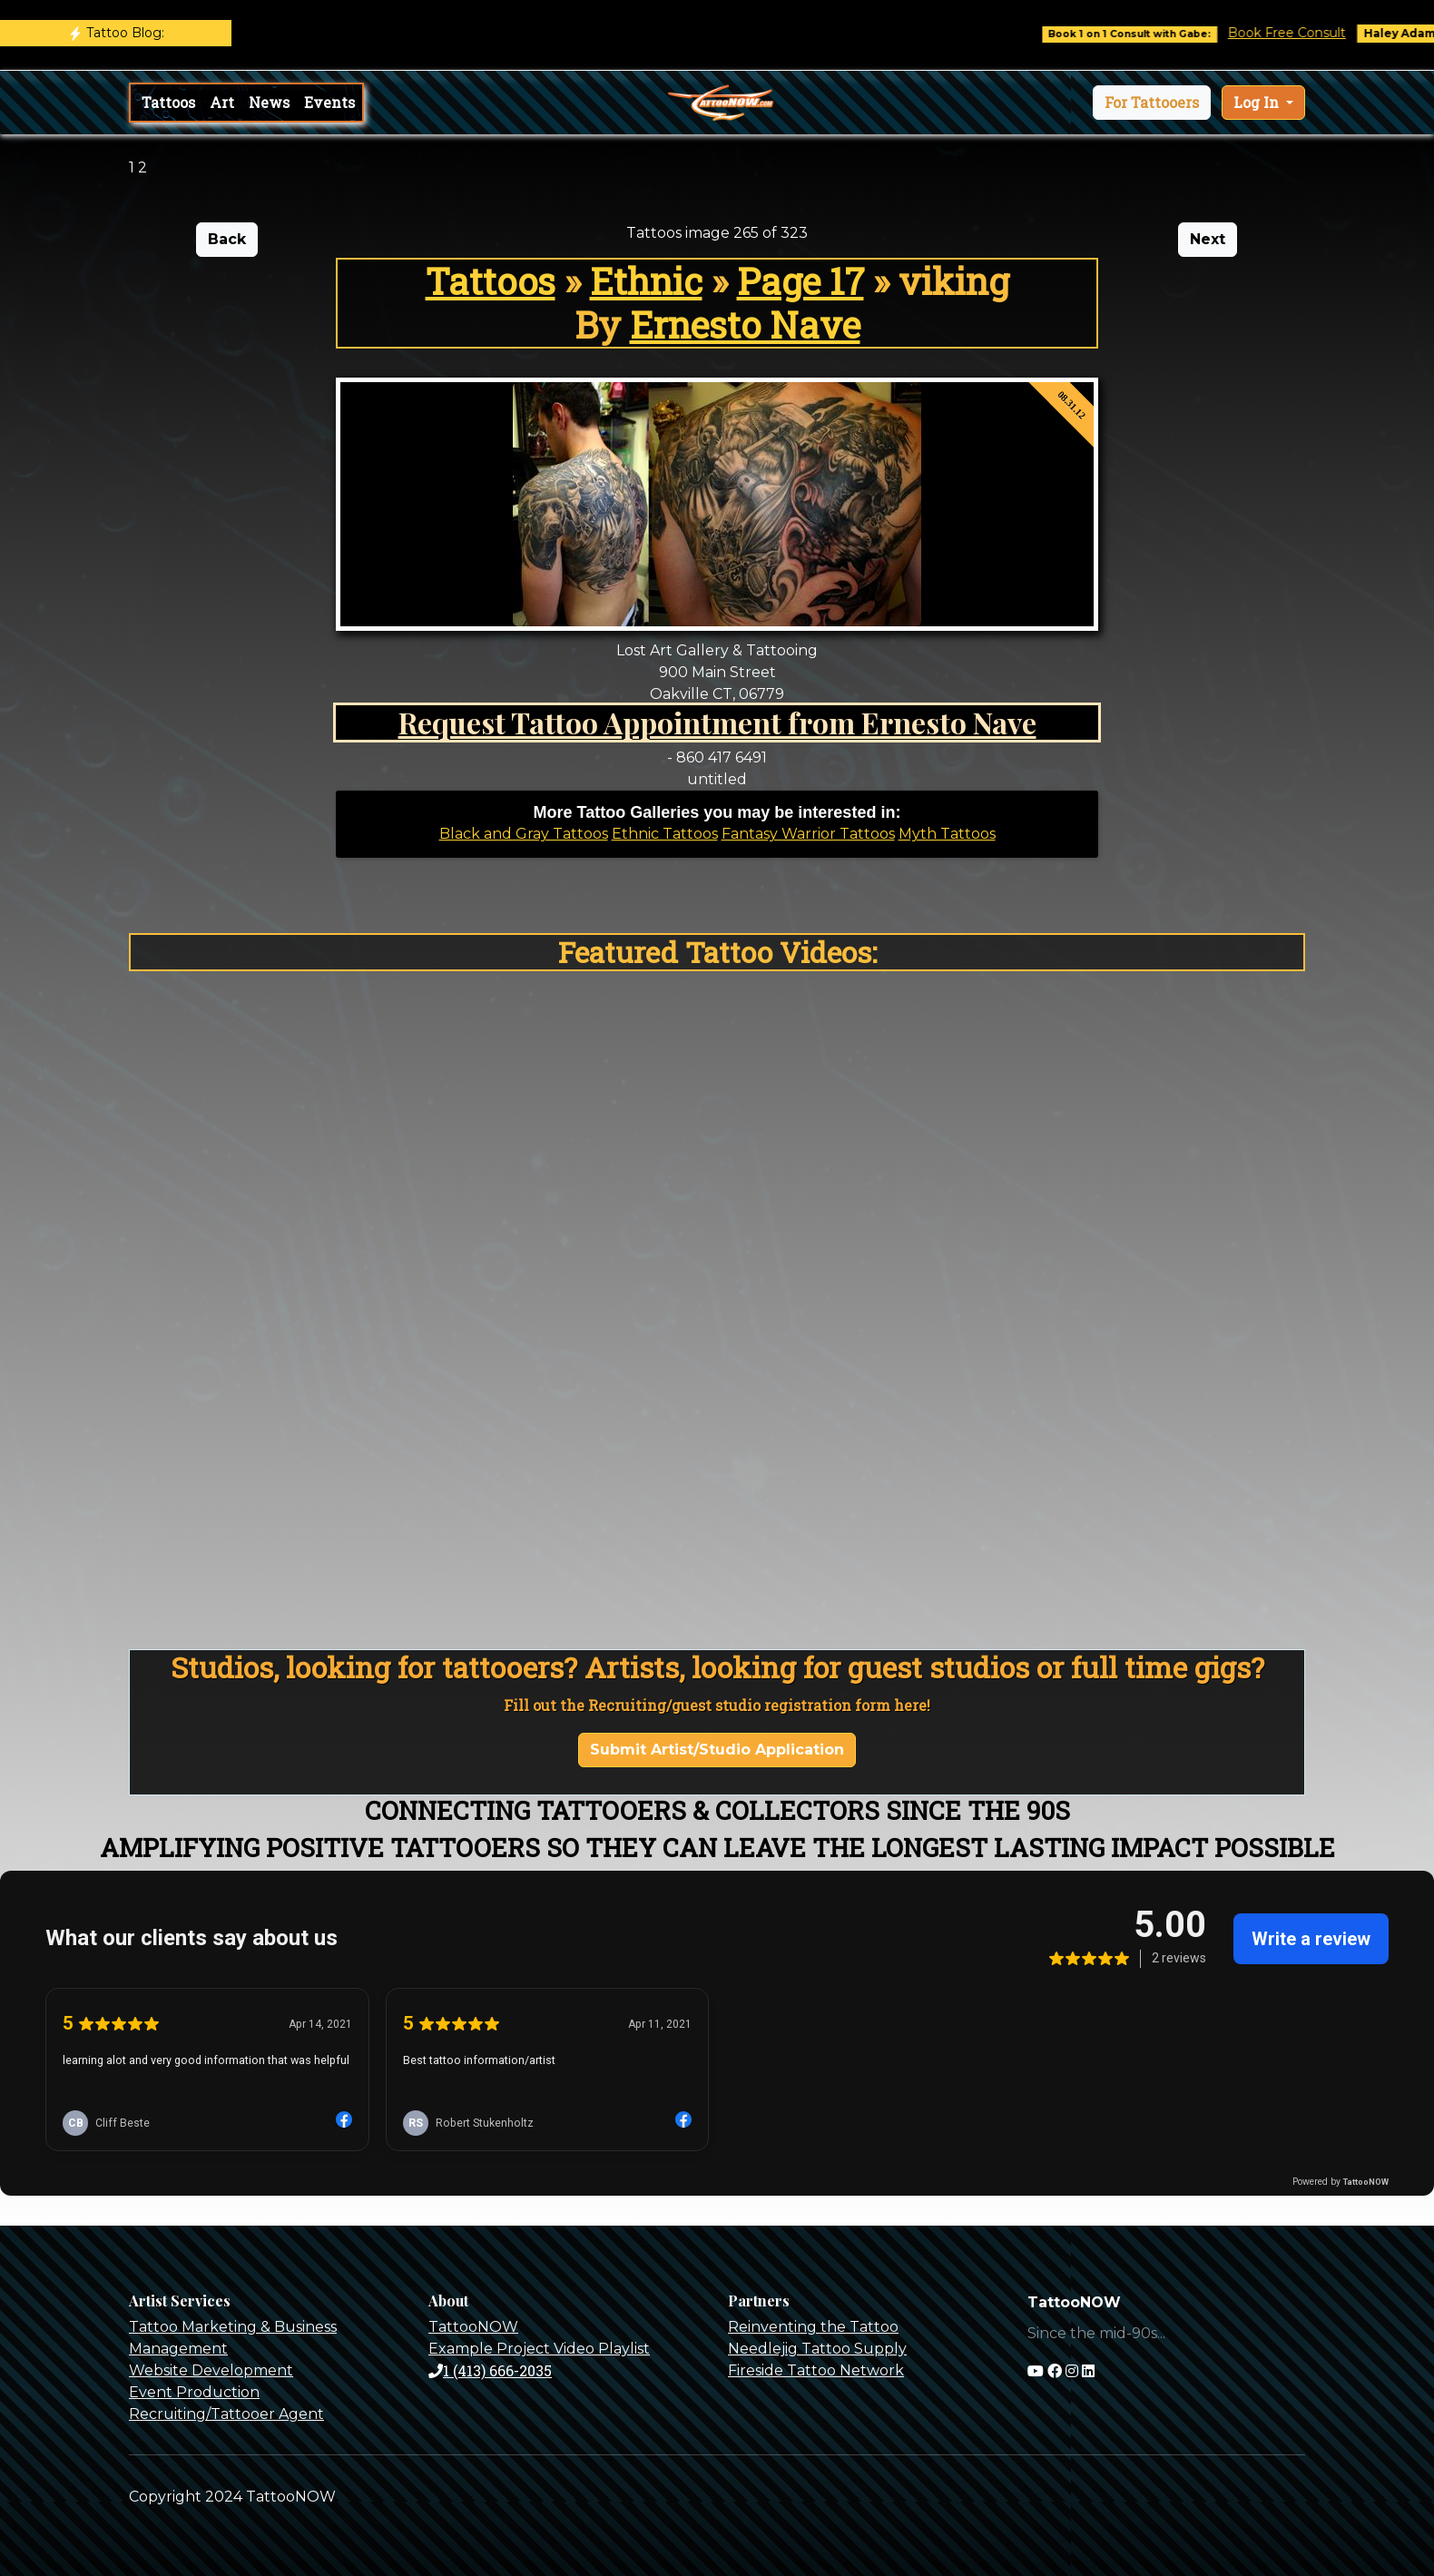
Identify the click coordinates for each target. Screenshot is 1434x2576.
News (269, 102)
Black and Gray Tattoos (523, 833)
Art (222, 102)
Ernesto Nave (745, 324)
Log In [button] (1257, 102)
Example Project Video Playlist (539, 2348)
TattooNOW (473, 2326)
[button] (1152, 102)
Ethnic (646, 281)
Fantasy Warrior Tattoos (808, 833)
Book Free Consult (1301, 33)
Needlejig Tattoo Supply (817, 2348)
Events (329, 102)
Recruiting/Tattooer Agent (226, 2414)
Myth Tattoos (947, 833)
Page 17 (800, 281)
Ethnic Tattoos (665, 833)
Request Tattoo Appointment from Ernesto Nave (717, 722)
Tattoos (168, 102)
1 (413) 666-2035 (490, 2370)
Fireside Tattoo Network (816, 2370)
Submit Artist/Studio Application (717, 1749)
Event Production (194, 2392)
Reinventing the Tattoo (813, 2326)
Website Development (211, 2370)
